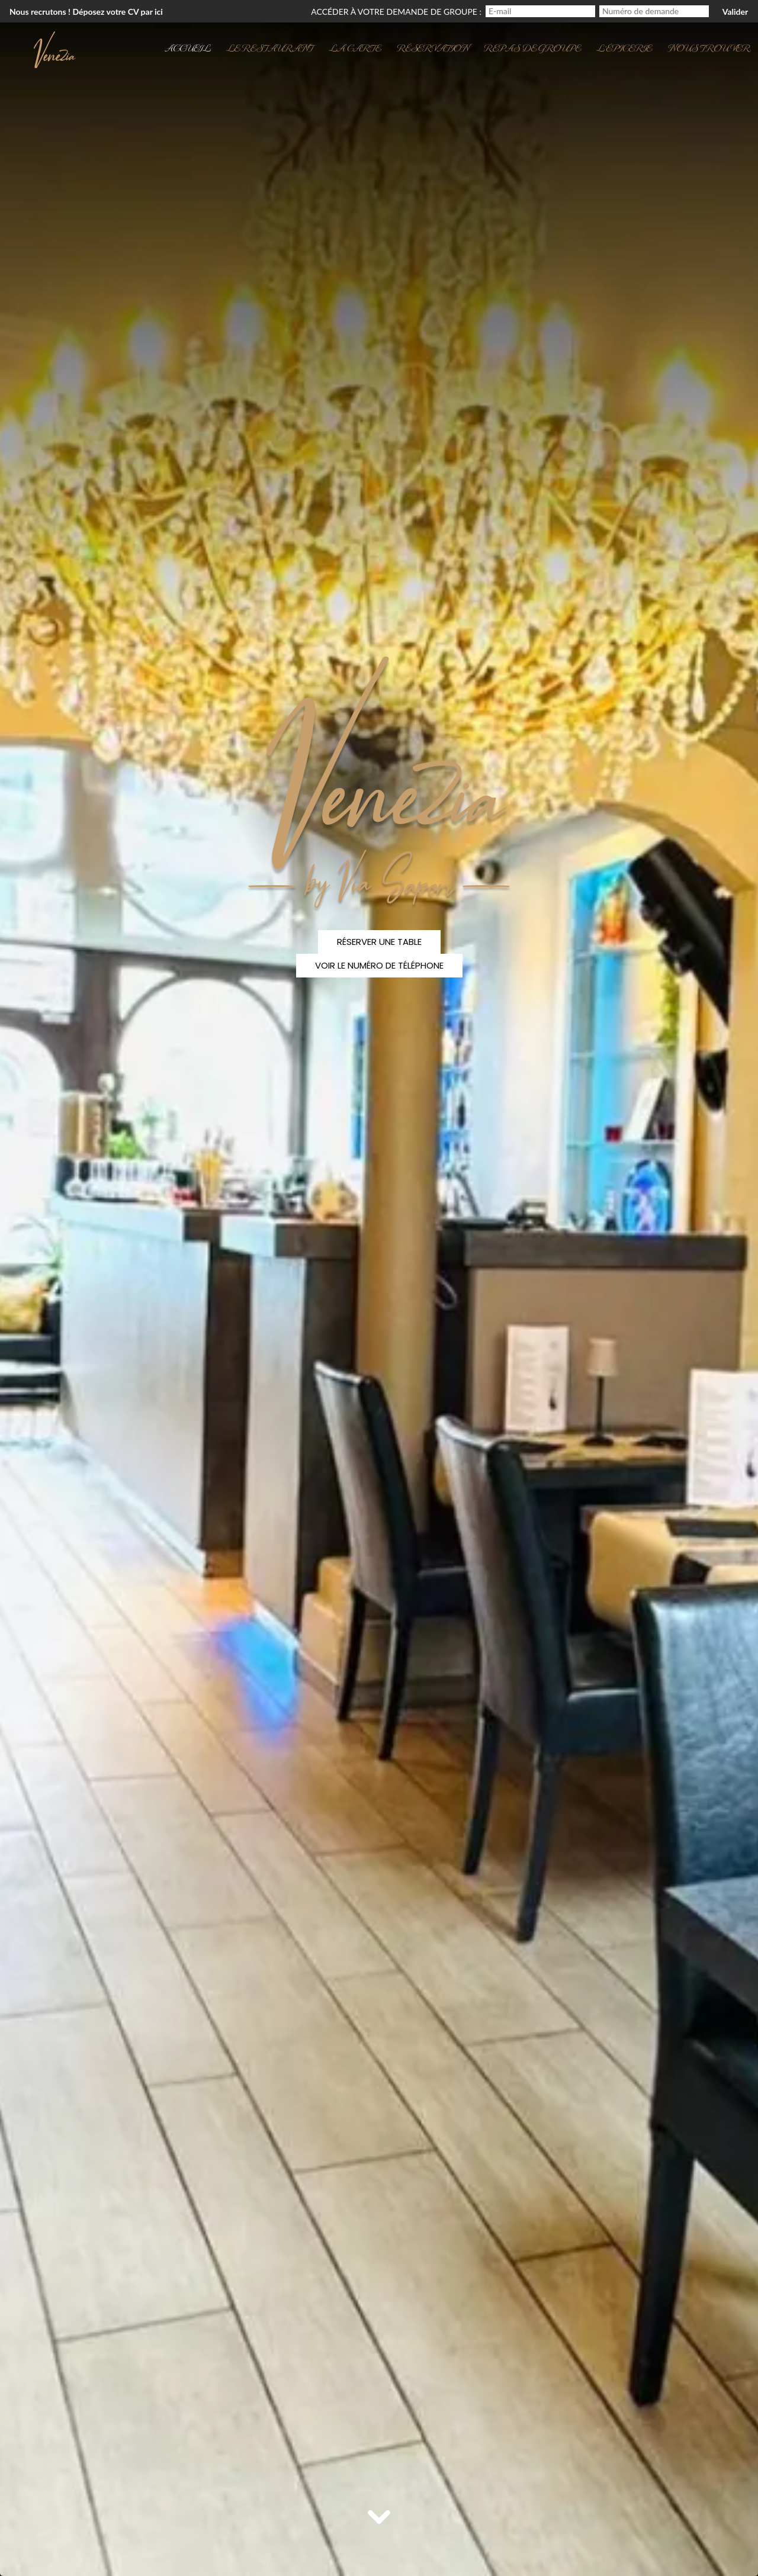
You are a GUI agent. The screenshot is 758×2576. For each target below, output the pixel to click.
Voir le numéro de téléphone (379, 965)
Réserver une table (379, 941)
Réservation (432, 47)
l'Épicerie (624, 47)
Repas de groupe (532, 47)
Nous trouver (708, 47)
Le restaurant (270, 47)
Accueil (188, 47)
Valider (735, 12)
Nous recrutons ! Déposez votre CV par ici (86, 12)
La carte (355, 47)
